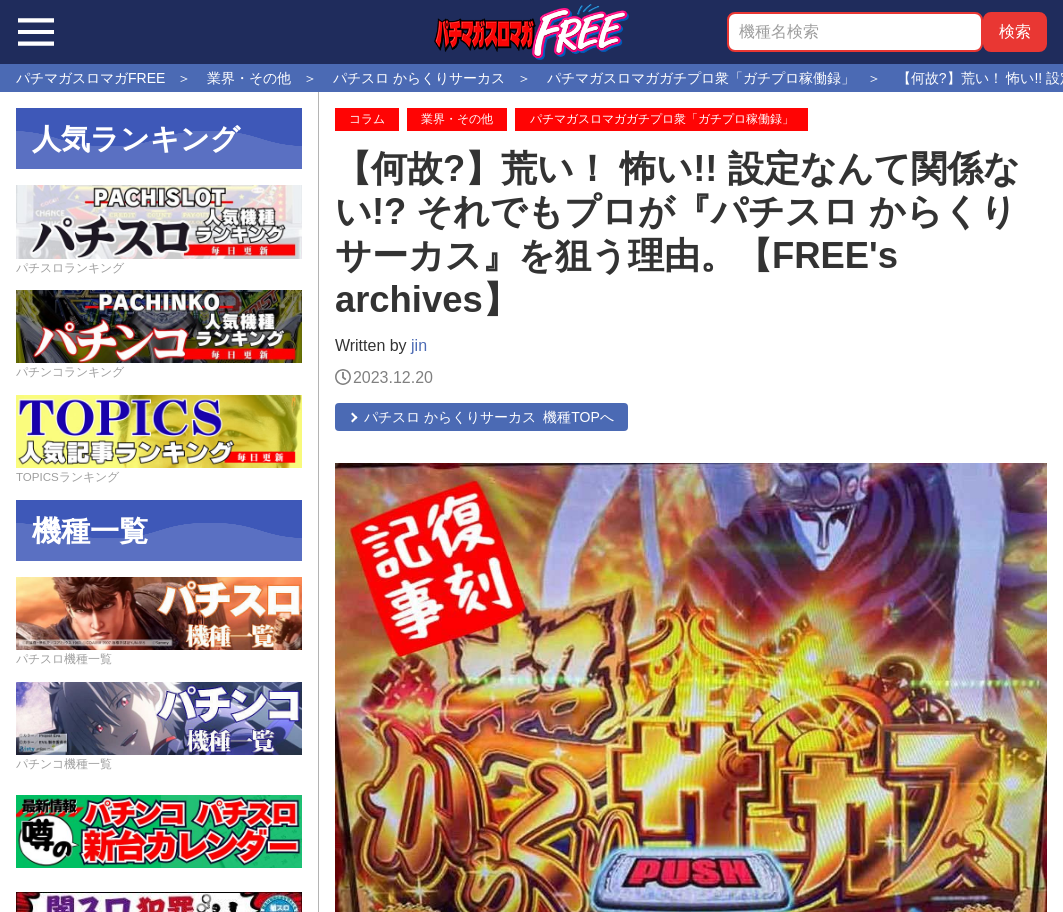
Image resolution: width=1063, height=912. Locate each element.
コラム (367, 119)
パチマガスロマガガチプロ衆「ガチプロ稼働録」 (662, 119)
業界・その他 (457, 119)
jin (419, 345)
